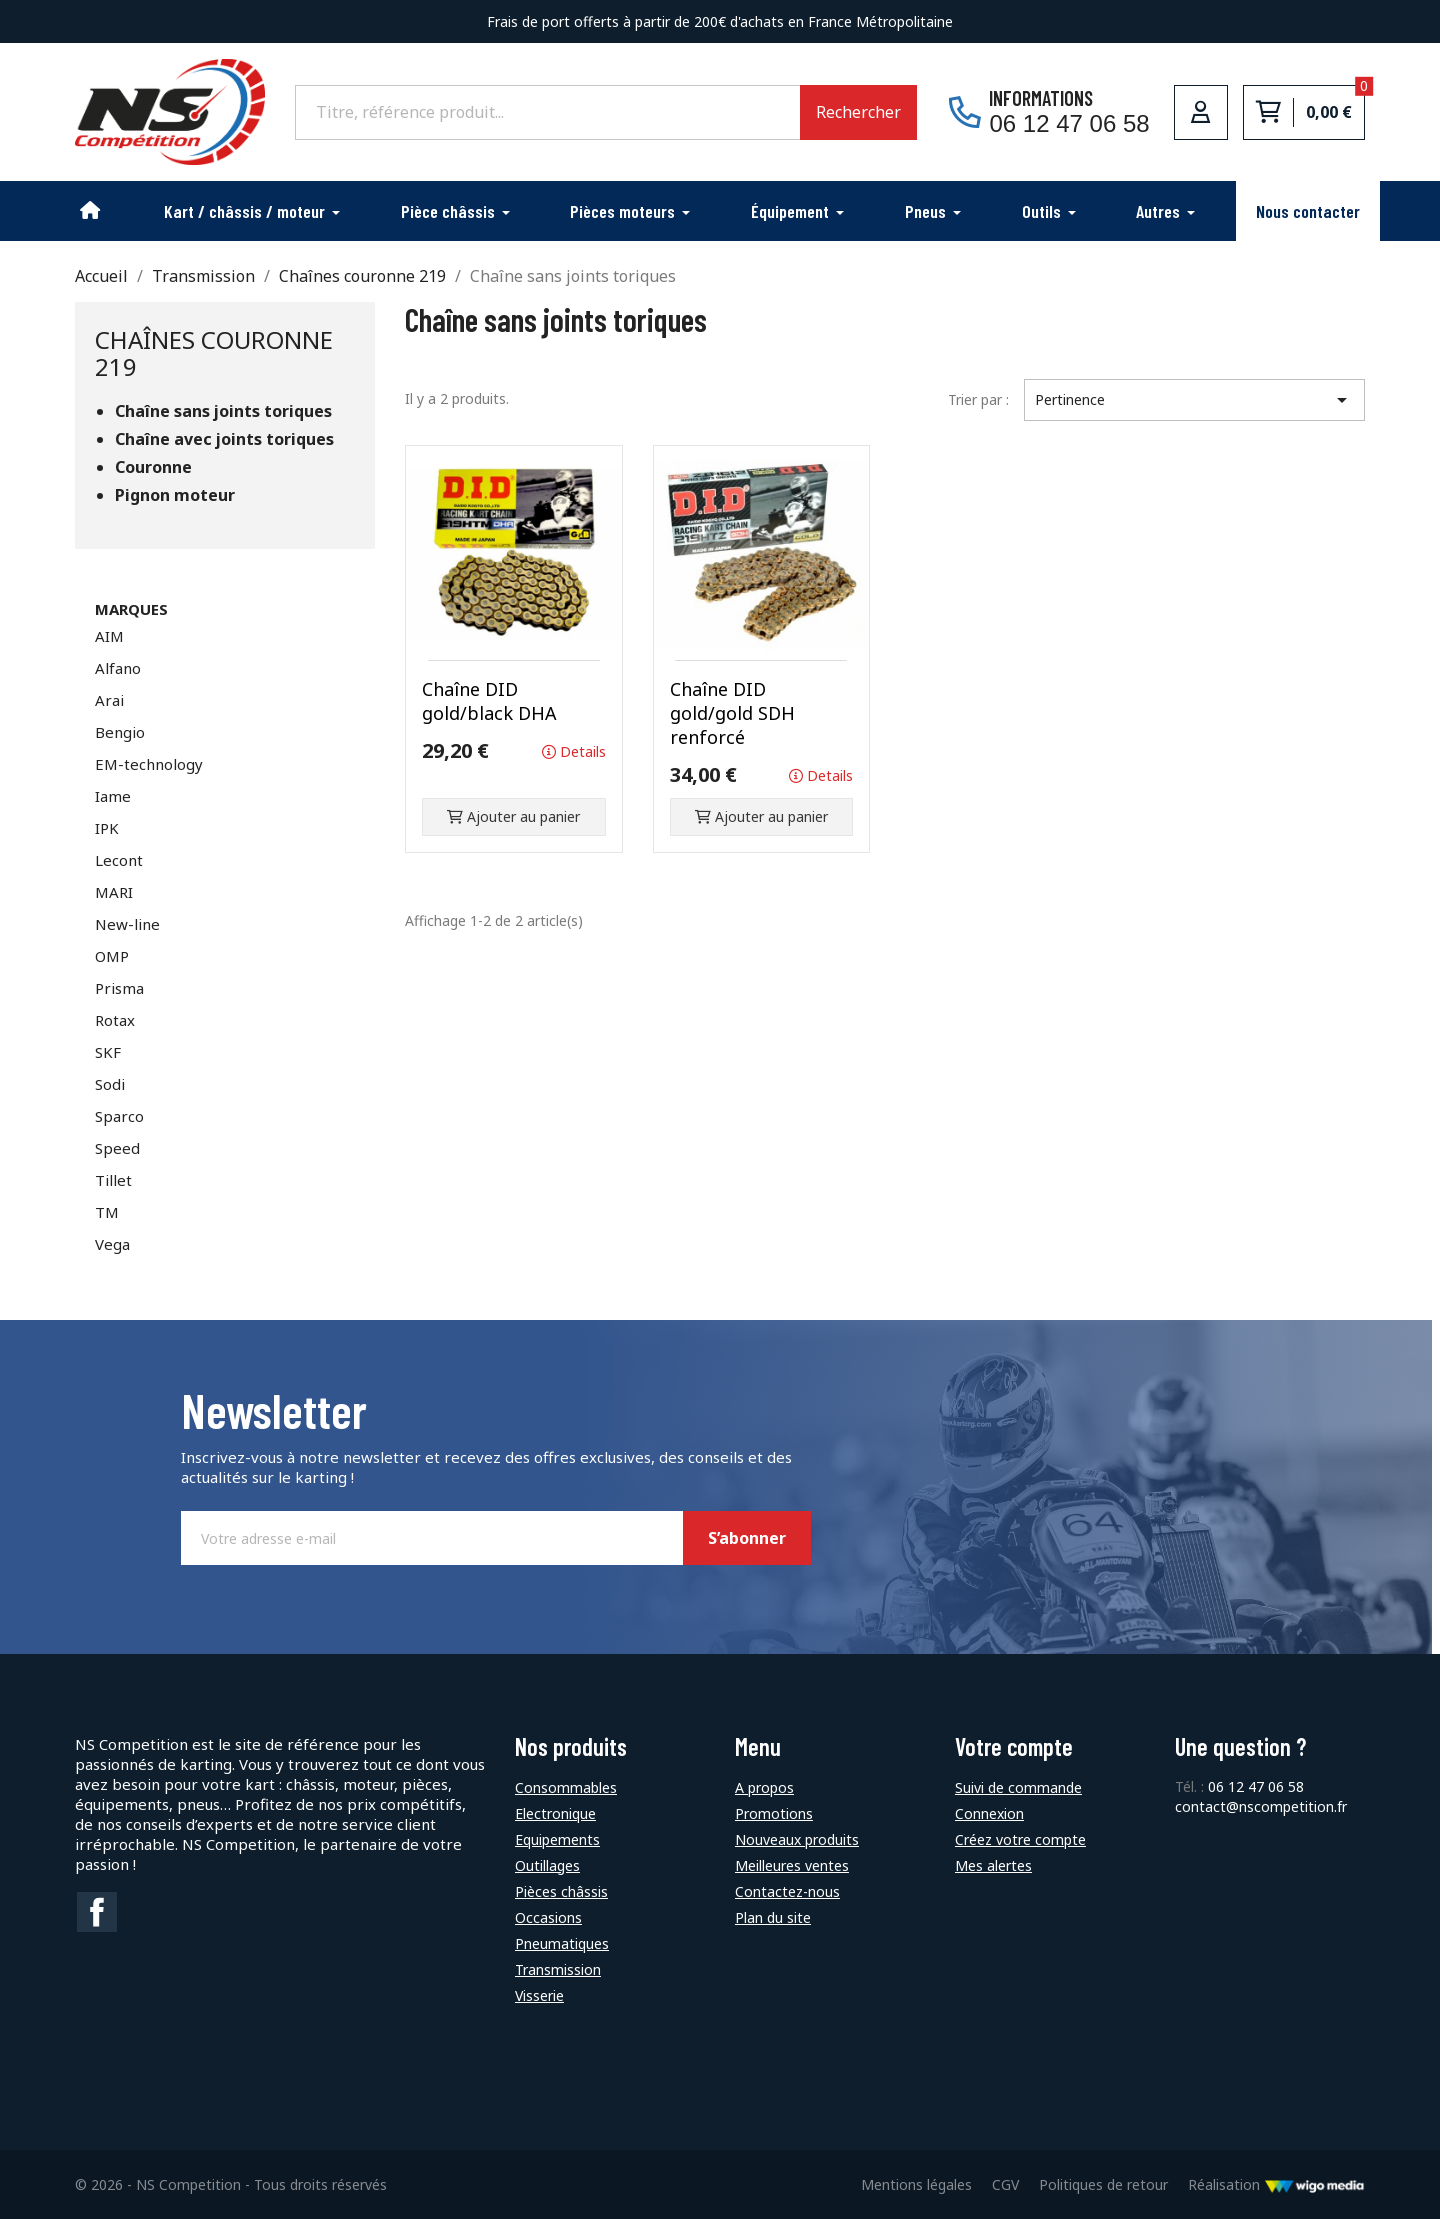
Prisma (119, 988)
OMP (112, 956)
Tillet (113, 1180)
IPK (107, 828)
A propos (764, 1787)
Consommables (566, 1787)
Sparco (119, 1116)
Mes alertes (993, 1865)
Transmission (558, 1969)
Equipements (557, 1839)
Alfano (118, 668)
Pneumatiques (562, 1943)
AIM (109, 636)
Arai (109, 700)
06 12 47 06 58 (1256, 1786)
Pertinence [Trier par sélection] (1194, 400)
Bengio (120, 732)
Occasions (548, 1917)
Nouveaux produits (797, 1839)
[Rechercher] (547, 112)
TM (107, 1212)
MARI (114, 892)
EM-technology (149, 764)
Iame (113, 796)
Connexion (989, 1813)
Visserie (539, 1995)
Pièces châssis (561, 1891)
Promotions (774, 1813)
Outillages (547, 1865)
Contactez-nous (787, 1891)
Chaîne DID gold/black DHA (489, 701)
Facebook (97, 1912)
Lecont (119, 860)
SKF (108, 1052)
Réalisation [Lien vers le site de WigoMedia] (1276, 2184)
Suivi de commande (1018, 1787)
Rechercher (858, 112)
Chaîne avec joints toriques (224, 439)
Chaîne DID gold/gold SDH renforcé (732, 713)
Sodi (110, 1084)
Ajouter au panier (513, 816)
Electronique (555, 1813)
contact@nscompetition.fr (1261, 1806)
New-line (127, 924)
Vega (112, 1244)
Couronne (153, 467)
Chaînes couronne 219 (214, 352)
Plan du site (773, 1917)
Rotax (115, 1020)
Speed (117, 1148)
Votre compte (1014, 1746)
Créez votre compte (1020, 1839)
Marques (131, 609)
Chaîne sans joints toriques (223, 411)
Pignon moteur (175, 495)
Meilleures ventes (792, 1865)
